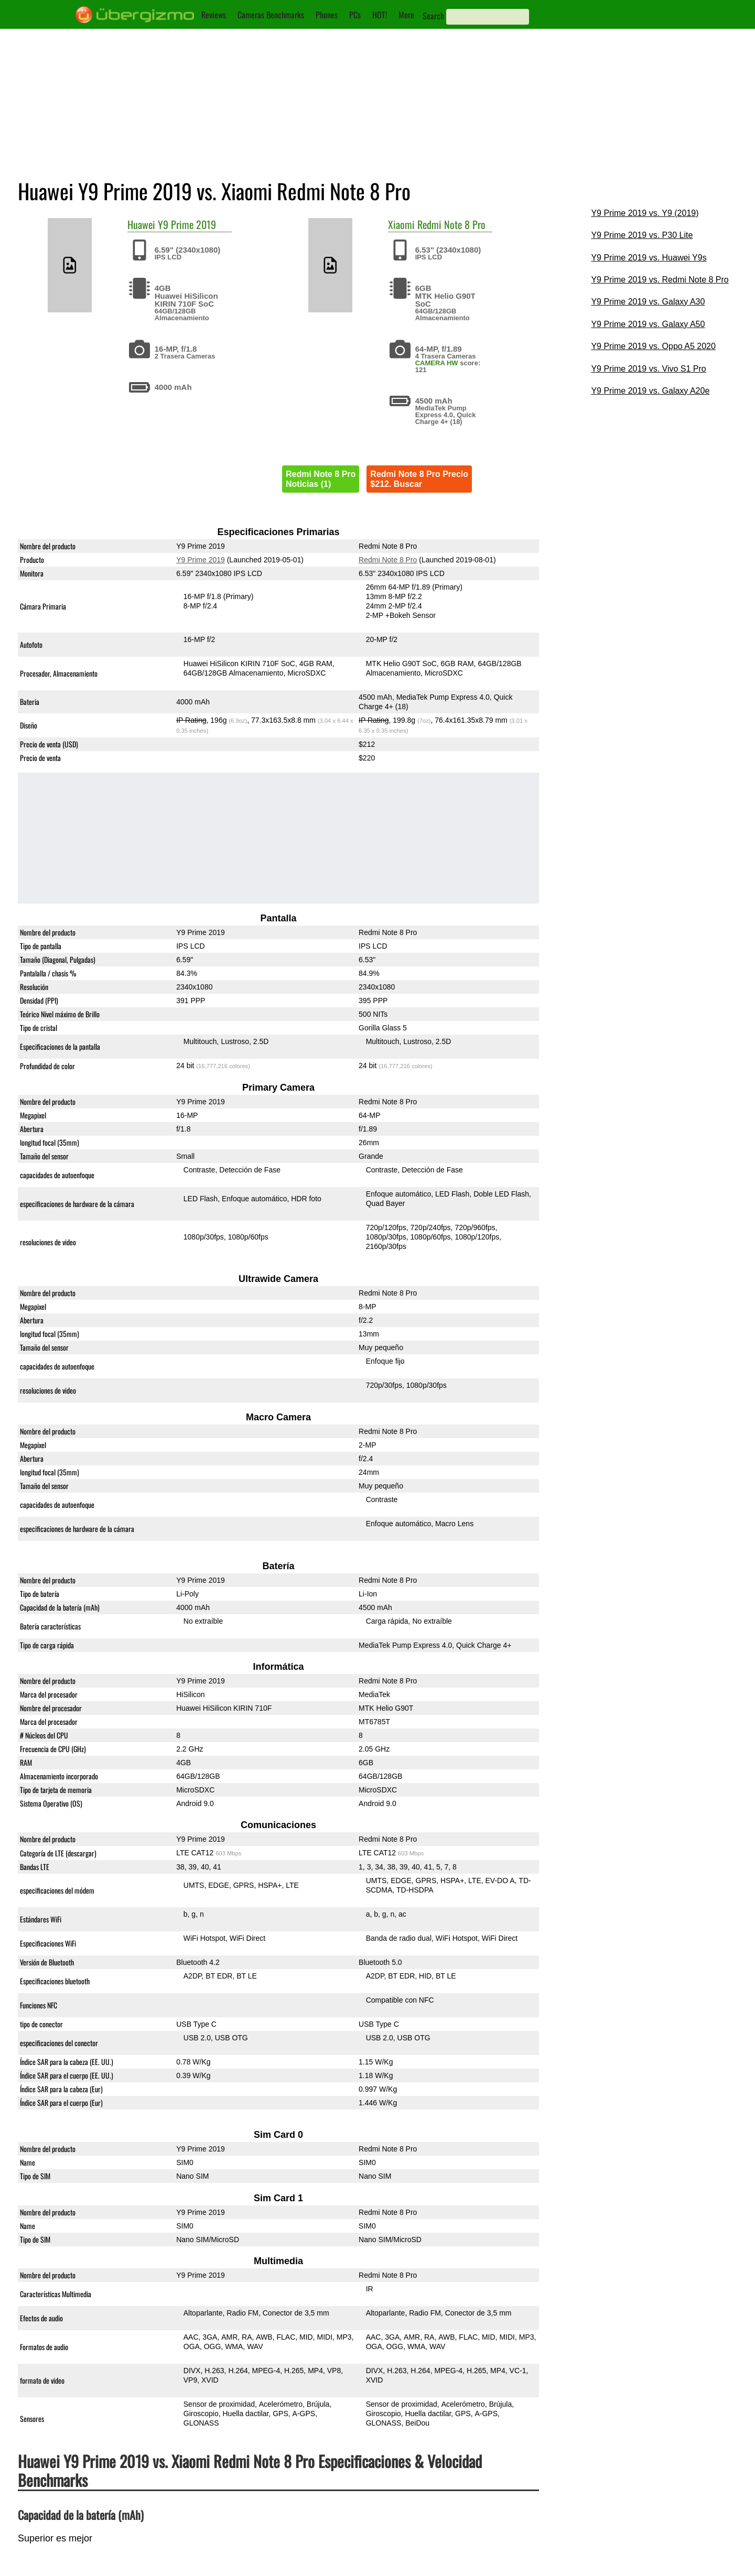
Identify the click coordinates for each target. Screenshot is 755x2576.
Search (433, 15)
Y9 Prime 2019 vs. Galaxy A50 (648, 324)
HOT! (379, 14)
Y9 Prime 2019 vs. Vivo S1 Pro (648, 368)
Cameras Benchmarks (271, 14)
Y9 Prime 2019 (187, 224)
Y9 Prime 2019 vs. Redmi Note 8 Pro (659, 279)
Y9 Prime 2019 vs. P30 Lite (642, 235)
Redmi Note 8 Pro (451, 224)
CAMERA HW (436, 363)
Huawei (141, 224)
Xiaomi (401, 224)
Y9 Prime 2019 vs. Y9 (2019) (644, 213)
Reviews (213, 14)
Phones (327, 14)
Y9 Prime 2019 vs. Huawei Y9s (648, 257)
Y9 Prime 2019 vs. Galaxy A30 (648, 301)
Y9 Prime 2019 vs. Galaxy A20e (650, 390)
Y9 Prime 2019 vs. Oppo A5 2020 (653, 346)
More (406, 14)
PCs (355, 14)
